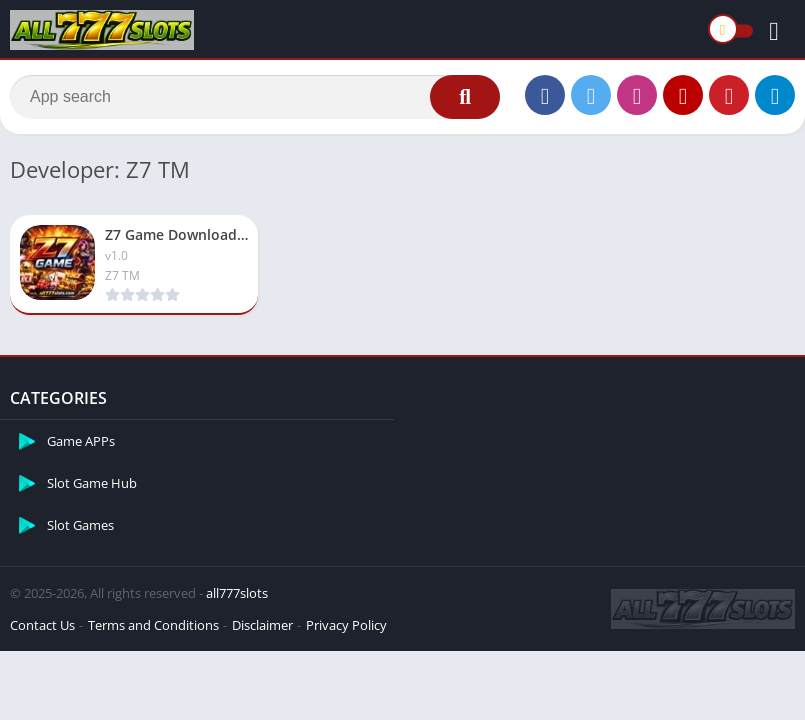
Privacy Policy (346, 625)
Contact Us (42, 625)
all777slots (237, 593)
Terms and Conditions (153, 625)
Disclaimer (262, 625)
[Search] (255, 97)
